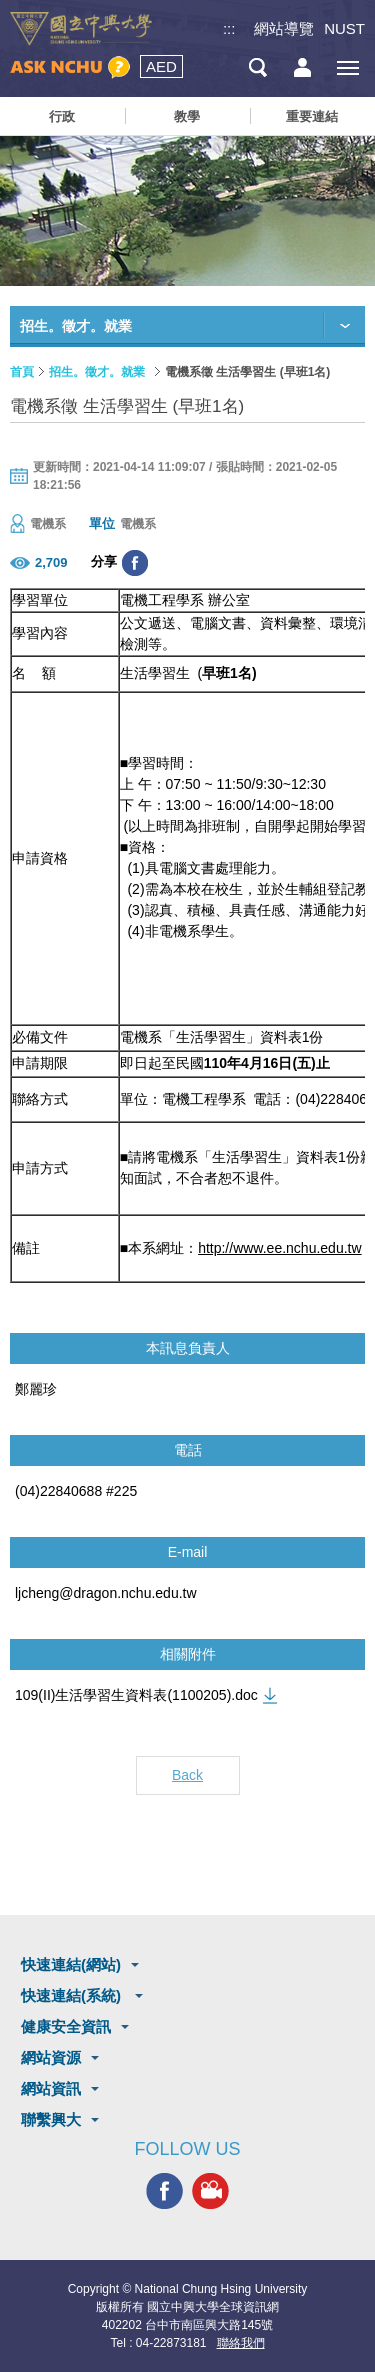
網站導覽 (284, 28)
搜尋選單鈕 (257, 67)
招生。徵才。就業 (97, 372)
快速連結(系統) (73, 1995)
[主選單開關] (347, 67)
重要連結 (312, 116)
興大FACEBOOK (164, 2191)
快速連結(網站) (71, 1964)
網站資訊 (51, 2088)
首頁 (22, 372)
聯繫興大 (51, 2119)
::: (229, 28)
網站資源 (51, 2057)
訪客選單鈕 (302, 67)
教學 (187, 116)
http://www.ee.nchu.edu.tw (279, 1248)
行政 (62, 116)
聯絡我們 (241, 2343)
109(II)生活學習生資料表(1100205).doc (136, 1695)
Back (187, 1775)
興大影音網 (210, 2191)
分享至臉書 (135, 563)
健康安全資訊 (66, 2026)
